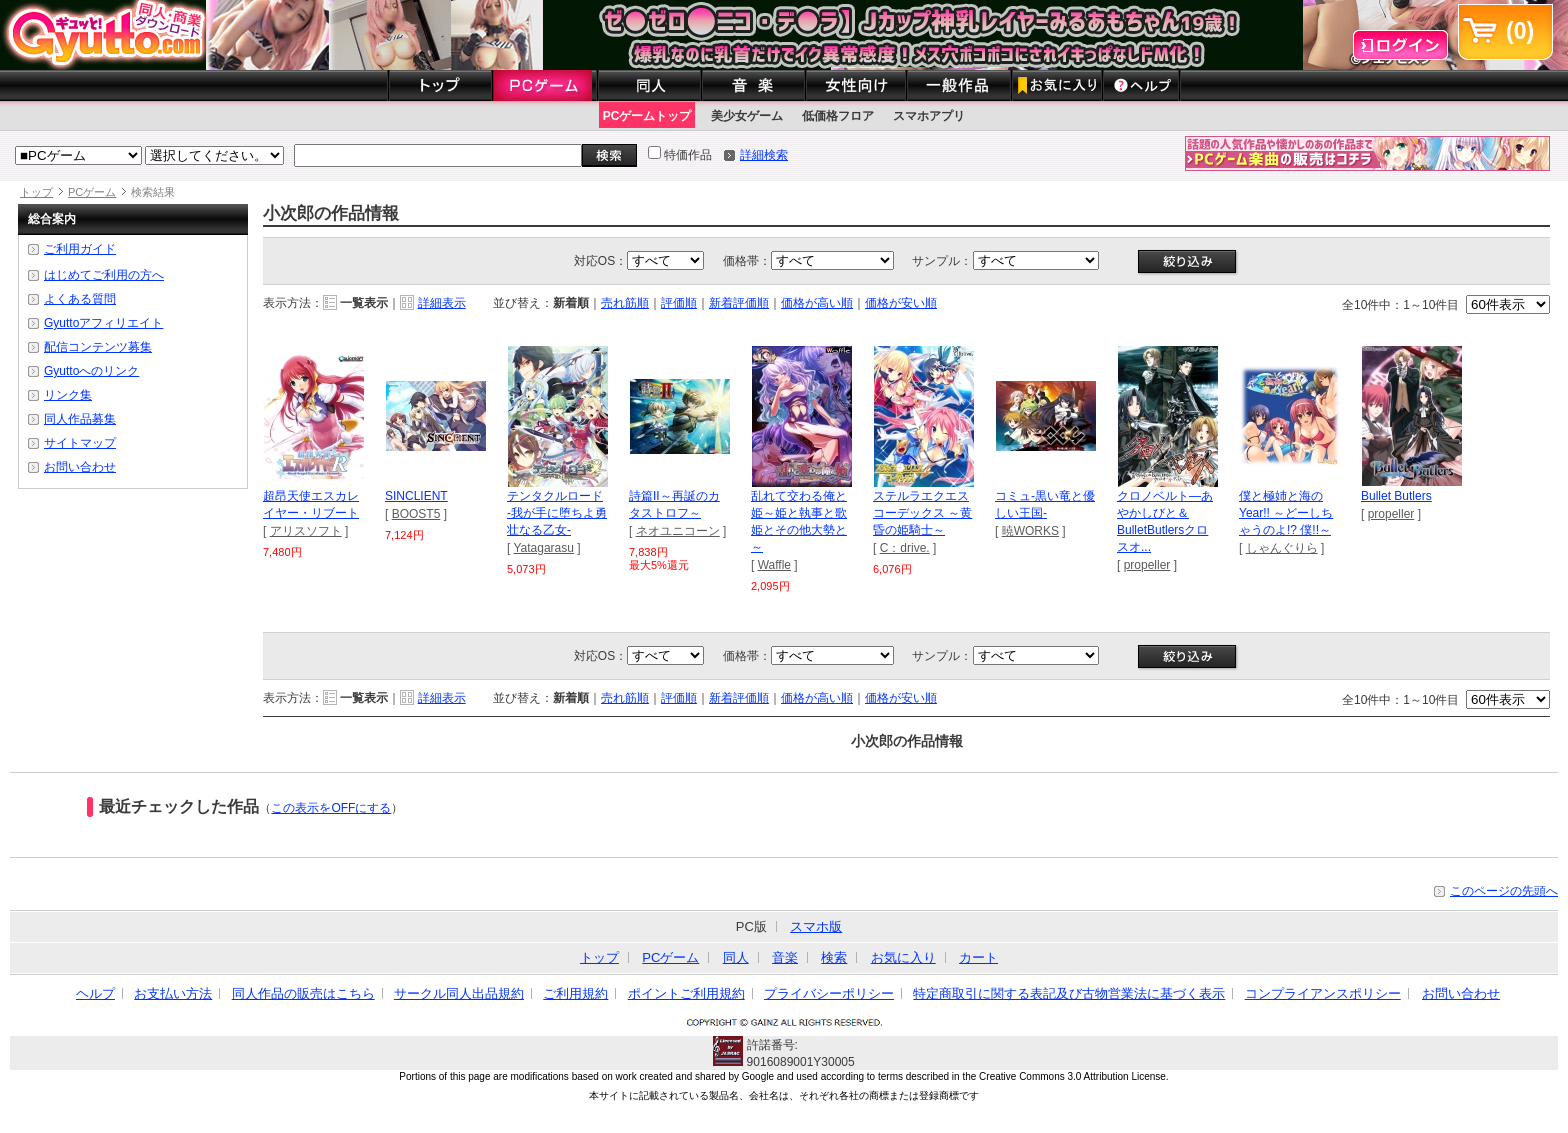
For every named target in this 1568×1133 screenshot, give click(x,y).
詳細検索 (764, 155)
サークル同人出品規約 (459, 993)
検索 (834, 957)
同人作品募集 (80, 419)
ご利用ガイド (80, 249)
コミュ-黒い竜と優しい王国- (1046, 498)
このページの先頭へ (1504, 891)
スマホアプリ (929, 116)
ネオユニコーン (678, 531)
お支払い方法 (173, 993)
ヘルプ (95, 993)
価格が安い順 (901, 303)
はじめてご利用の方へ (104, 275)
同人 (736, 957)
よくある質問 (80, 299)
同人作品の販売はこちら (303, 993)
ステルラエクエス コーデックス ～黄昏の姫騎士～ (924, 507)
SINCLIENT (436, 490)
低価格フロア (838, 116)
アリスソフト (306, 531)
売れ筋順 (625, 303)
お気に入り (903, 957)
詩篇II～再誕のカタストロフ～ (680, 498)
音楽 (785, 957)
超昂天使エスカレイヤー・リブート (314, 498)
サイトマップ (80, 443)
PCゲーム (92, 192)
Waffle (774, 565)
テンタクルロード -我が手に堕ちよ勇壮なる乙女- (558, 507)
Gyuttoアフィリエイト (103, 323)
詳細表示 (442, 303)
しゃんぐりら (1282, 548)
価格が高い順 (817, 303)
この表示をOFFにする (331, 808)
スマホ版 (816, 926)
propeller (1147, 565)
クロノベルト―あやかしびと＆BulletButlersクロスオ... (1168, 515)
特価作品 (680, 155)
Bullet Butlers (1412, 490)
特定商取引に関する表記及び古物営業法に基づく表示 (1069, 993)
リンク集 (68, 395)
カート (978, 957)
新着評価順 (739, 303)
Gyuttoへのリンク (91, 371)
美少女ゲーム (747, 116)
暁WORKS (1030, 531)
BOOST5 (416, 514)
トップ (36, 192)
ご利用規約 (575, 993)
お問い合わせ (80, 467)
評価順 (679, 303)
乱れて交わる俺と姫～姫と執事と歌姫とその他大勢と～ (802, 515)
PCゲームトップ (647, 116)
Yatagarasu (543, 548)
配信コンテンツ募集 (98, 347)
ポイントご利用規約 (686, 993)
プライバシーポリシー (829, 993)
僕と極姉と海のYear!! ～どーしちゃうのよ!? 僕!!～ (1290, 507)
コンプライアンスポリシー (1323, 993)
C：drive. (905, 548)
